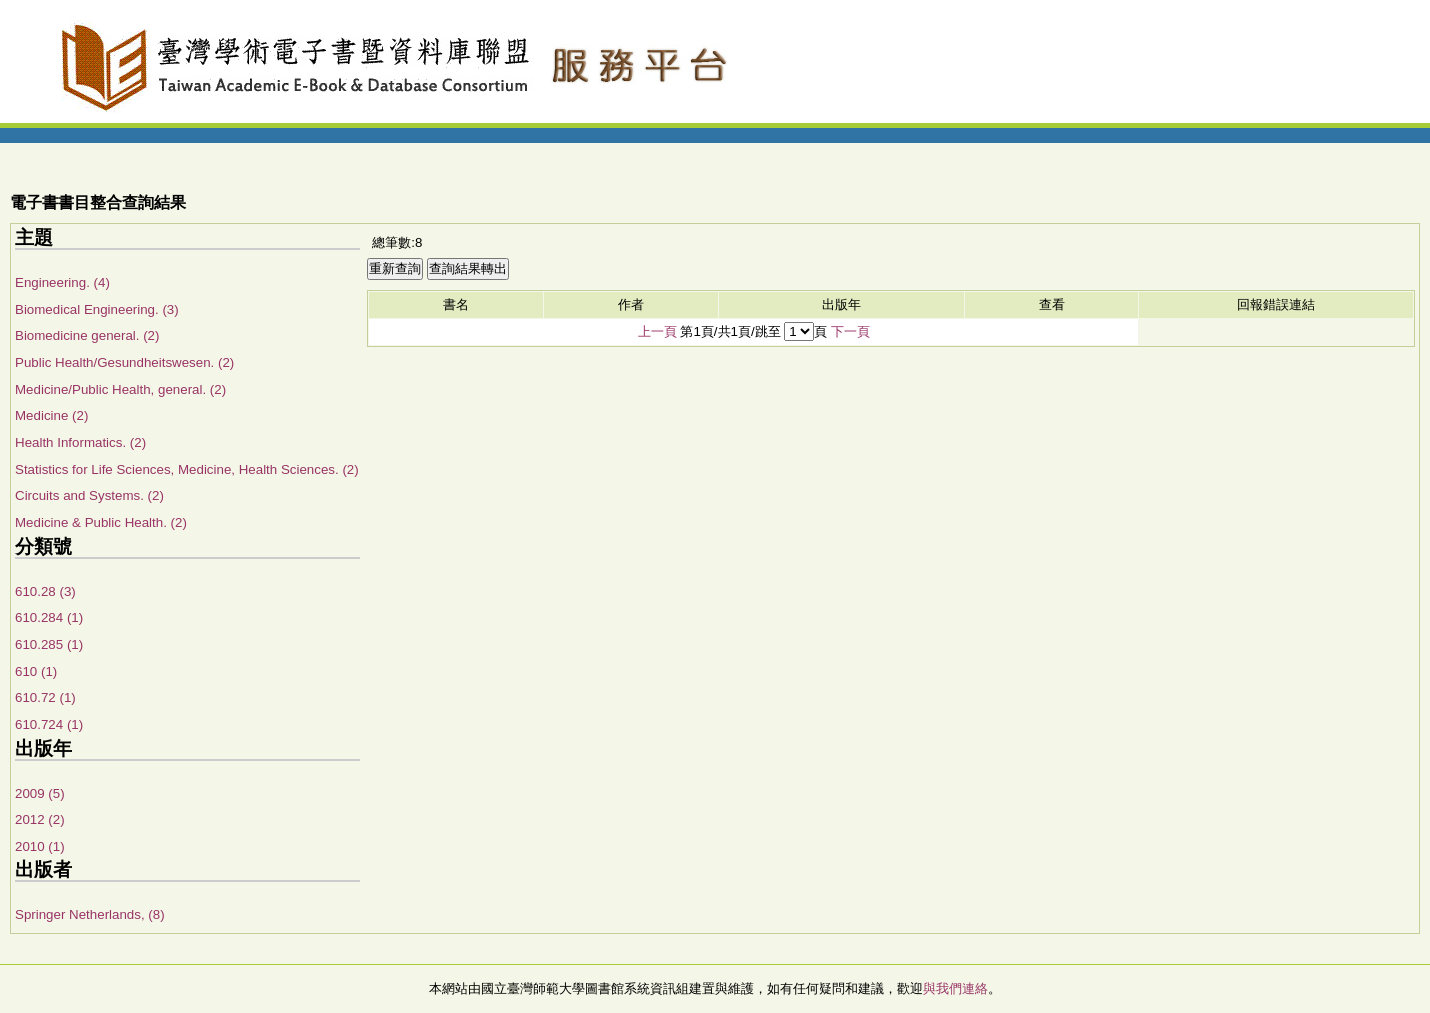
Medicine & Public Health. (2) (101, 522)
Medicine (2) (51, 415)
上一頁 (657, 331)
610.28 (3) (45, 591)
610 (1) (36, 671)
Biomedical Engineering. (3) (97, 309)
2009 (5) (40, 793)
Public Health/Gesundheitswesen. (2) (124, 362)
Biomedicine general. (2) (87, 335)
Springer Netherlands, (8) (90, 914)
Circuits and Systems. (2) (89, 495)
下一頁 (850, 331)
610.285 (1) (49, 644)
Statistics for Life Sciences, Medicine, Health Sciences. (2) (187, 469)
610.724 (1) (49, 724)
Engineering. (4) (62, 282)
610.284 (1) (49, 617)
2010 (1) (40, 846)
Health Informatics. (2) (80, 442)
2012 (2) (40, 819)
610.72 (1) (45, 697)
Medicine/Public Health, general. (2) (120, 389)
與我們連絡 (955, 988)
